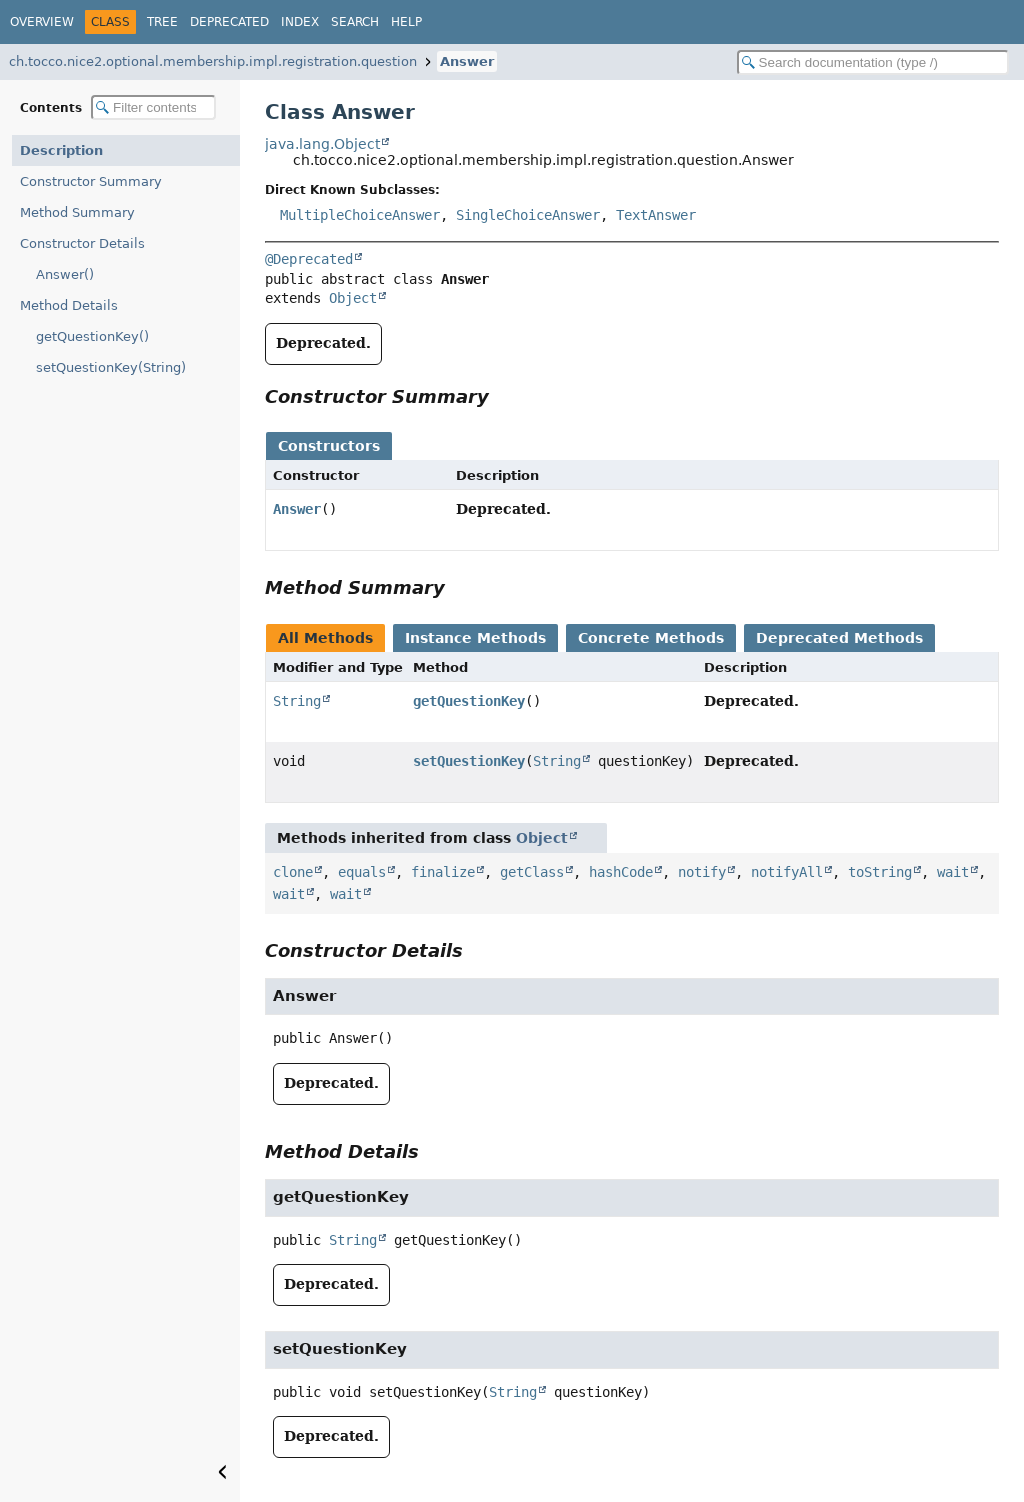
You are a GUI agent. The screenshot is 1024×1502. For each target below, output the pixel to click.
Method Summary (77, 212)
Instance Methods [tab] (475, 638)
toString (880, 872)
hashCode (621, 872)
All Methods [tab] (325, 638)
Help (406, 22)
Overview (42, 22)
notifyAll (787, 872)
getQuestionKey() (92, 336)
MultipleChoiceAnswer (360, 215)
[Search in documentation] (873, 62)
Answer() (65, 274)
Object (353, 298)
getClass (532, 872)
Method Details (69, 305)
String (297, 701)
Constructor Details (82, 243)
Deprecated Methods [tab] (839, 638)
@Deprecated (309, 259)
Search (355, 22)
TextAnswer (656, 215)
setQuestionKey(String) (111, 367)
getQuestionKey (469, 701)
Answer (467, 61)
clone (293, 872)
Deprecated (229, 22)
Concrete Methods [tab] (651, 638)
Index (300, 22)
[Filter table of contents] (153, 107)
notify (702, 872)
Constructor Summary (91, 181)
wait (953, 872)
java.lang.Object (322, 144)
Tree (162, 22)
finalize (443, 872)
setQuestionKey (469, 761)
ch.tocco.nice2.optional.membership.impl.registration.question (213, 61)
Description (61, 150)
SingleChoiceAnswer (528, 215)
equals (362, 872)
